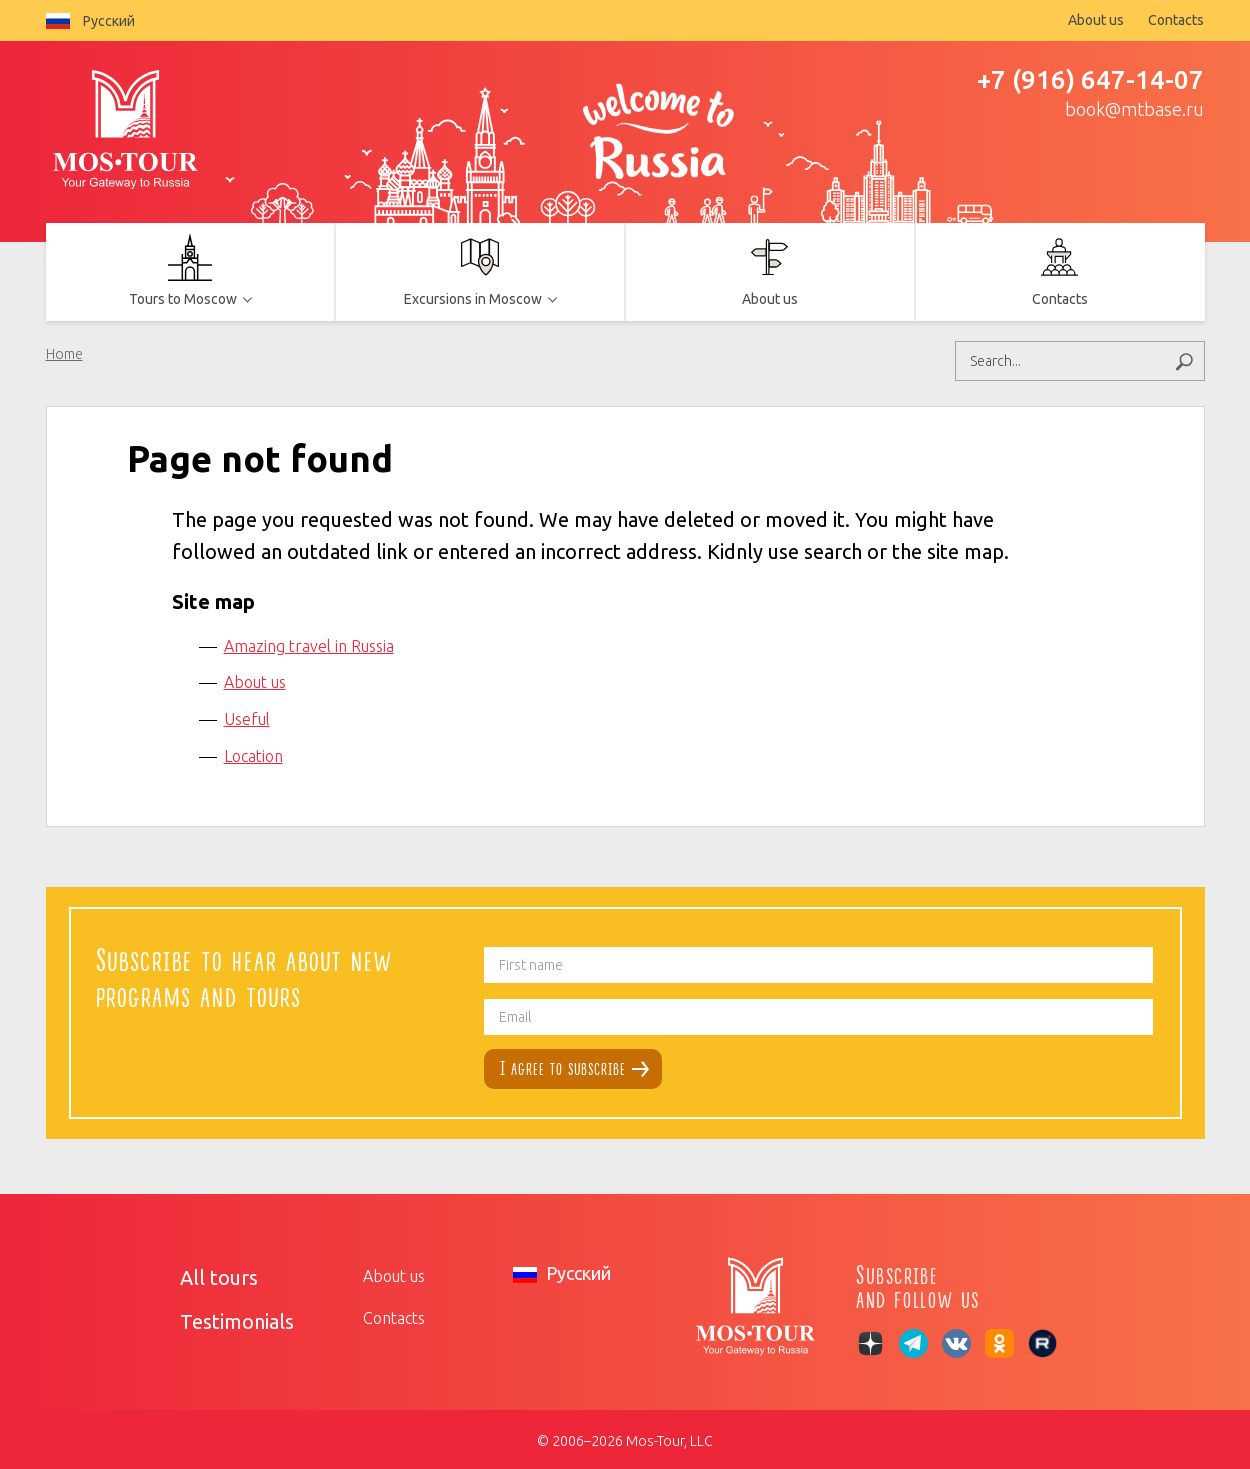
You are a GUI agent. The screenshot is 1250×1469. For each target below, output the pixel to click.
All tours (209, 1272)
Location (253, 752)
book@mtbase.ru (1134, 109)
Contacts (1176, 20)
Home (64, 354)
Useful (247, 715)
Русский (90, 21)
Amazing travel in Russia (309, 642)
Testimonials (224, 1314)
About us (1096, 20)
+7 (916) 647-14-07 (1090, 79)
